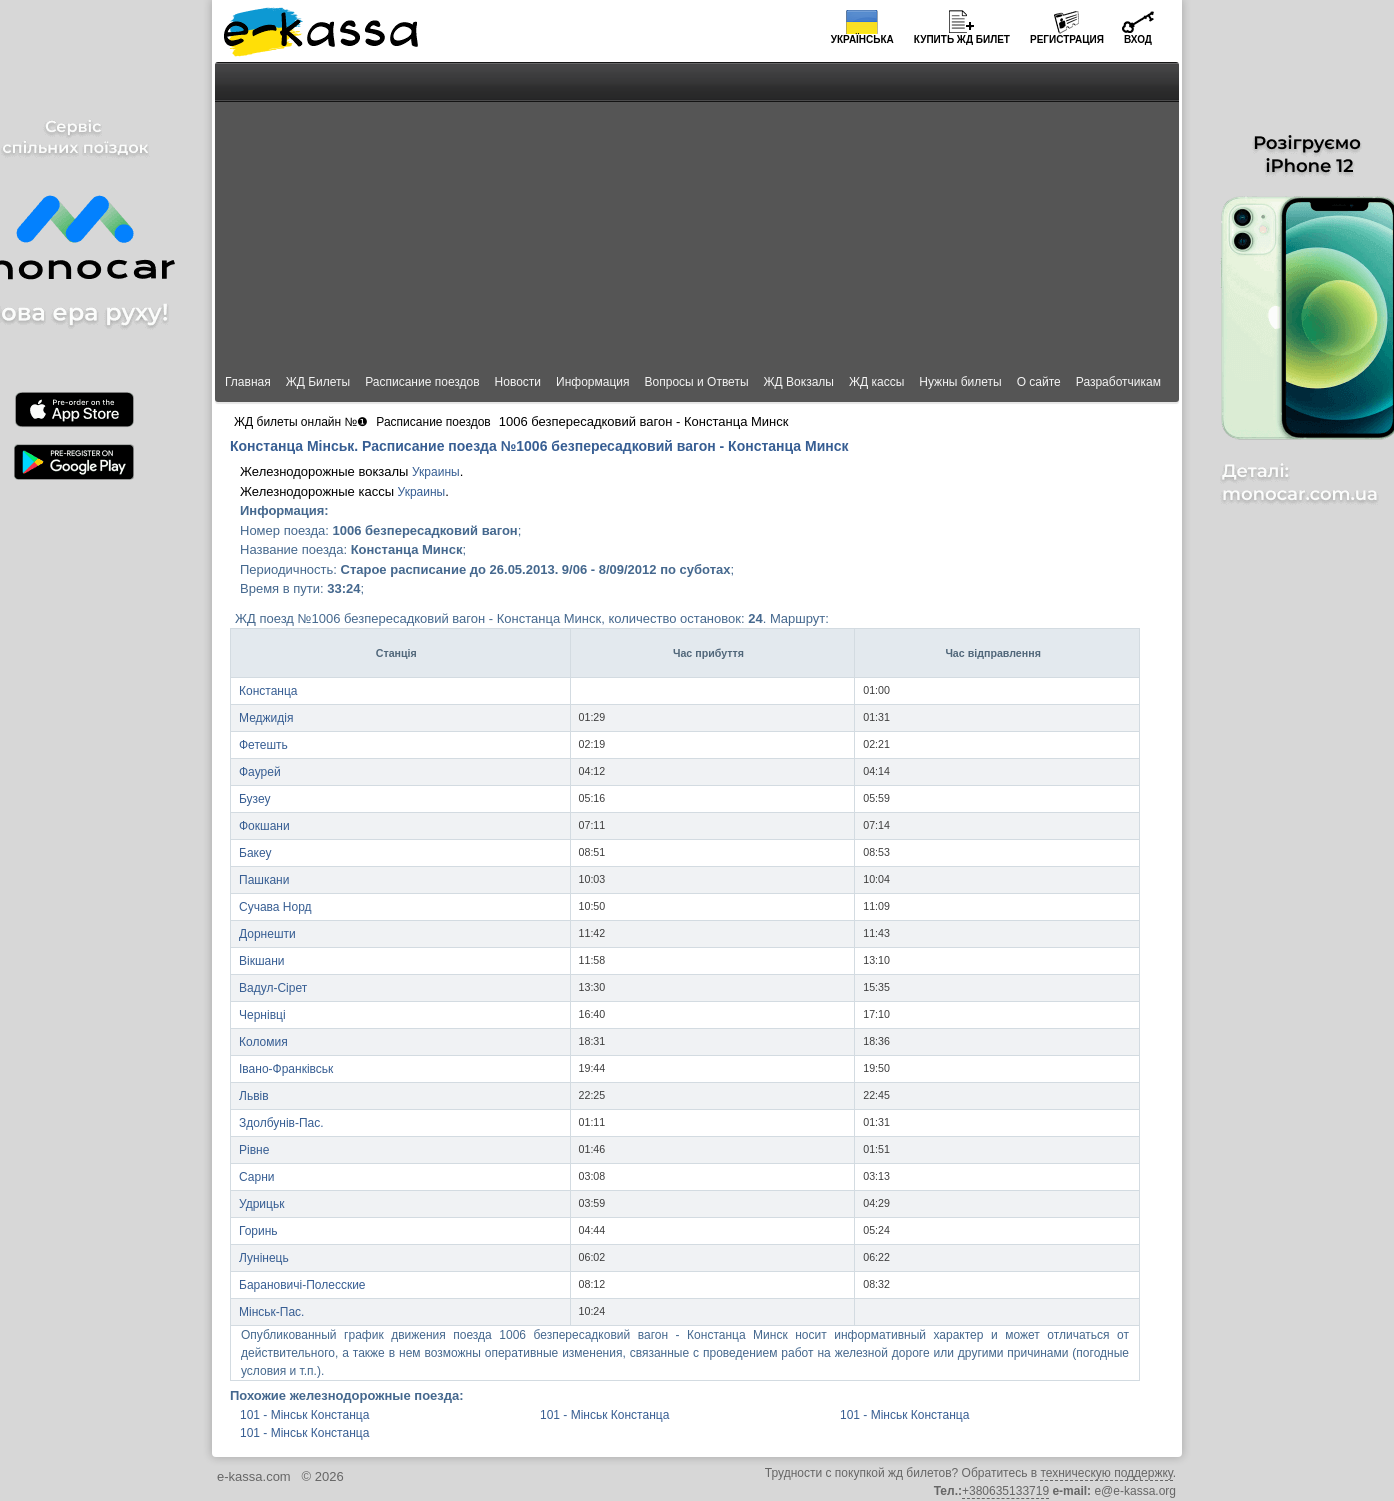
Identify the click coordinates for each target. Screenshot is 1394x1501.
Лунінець (264, 1258)
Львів (254, 1096)
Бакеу (255, 853)
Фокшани (264, 826)
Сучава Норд (275, 907)
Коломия (263, 1042)
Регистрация (1067, 39)
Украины (436, 472)
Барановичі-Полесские (302, 1285)
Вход (1138, 39)
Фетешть (263, 745)
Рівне (254, 1150)
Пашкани (264, 880)
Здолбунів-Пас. (281, 1123)
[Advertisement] (697, 212)
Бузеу (255, 799)
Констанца (268, 691)
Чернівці (262, 1015)
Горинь (258, 1231)
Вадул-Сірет (273, 988)
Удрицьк (261, 1204)
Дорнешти (267, 934)
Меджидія (266, 718)
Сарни (256, 1177)
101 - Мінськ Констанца (304, 1415)
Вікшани (262, 961)
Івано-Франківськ (286, 1069)
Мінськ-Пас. (271, 1312)
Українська (862, 39)
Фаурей (260, 772)
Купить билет (962, 39)
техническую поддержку (1106, 1473)
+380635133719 (1005, 1491)
